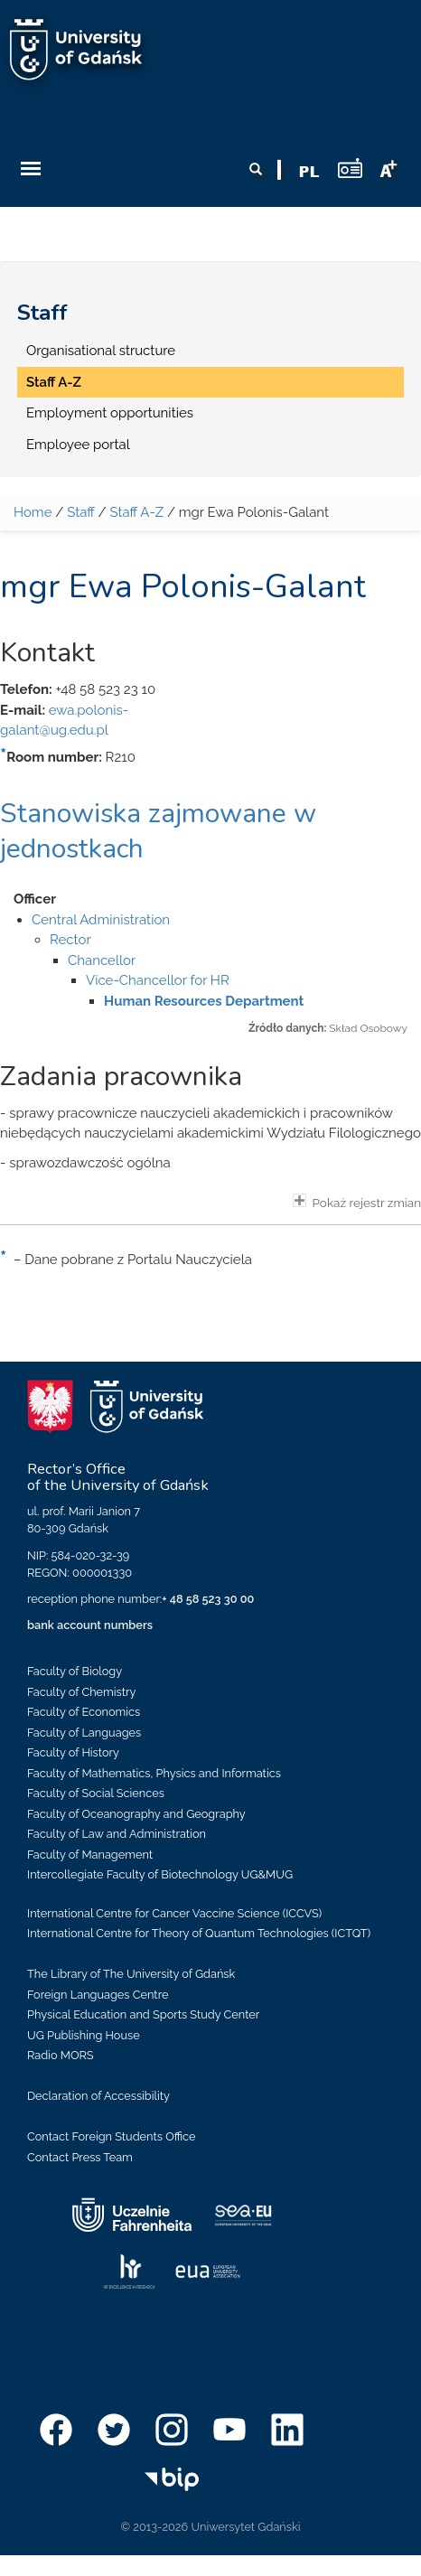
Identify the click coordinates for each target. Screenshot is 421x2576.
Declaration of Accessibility (98, 2096)
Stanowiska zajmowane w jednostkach (158, 831)
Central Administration (101, 920)
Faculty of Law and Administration (116, 1834)
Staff (42, 312)
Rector (70, 940)
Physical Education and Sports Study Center (143, 2014)
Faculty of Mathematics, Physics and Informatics (154, 1773)
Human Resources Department (204, 1001)
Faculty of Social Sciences (95, 1793)
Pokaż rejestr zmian (357, 1202)
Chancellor (102, 960)
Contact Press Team (80, 2157)
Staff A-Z (53, 382)
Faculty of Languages (84, 1732)
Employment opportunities (109, 413)
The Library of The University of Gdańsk (131, 1974)
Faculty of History (73, 1752)
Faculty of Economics (83, 1712)
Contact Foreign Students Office (111, 2136)
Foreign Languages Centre (97, 1994)
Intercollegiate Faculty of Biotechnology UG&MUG (160, 1874)
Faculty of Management (90, 1854)
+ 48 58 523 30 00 (208, 1599)
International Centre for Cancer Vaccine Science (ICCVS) (174, 1913)
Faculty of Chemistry (81, 1692)
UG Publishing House (83, 2035)
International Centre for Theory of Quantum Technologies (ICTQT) (198, 1933)
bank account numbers (90, 1625)
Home (32, 512)
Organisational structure (100, 350)
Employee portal (78, 444)
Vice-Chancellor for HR (157, 980)
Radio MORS (60, 2055)
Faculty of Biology (74, 1671)
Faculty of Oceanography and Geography (136, 1814)
